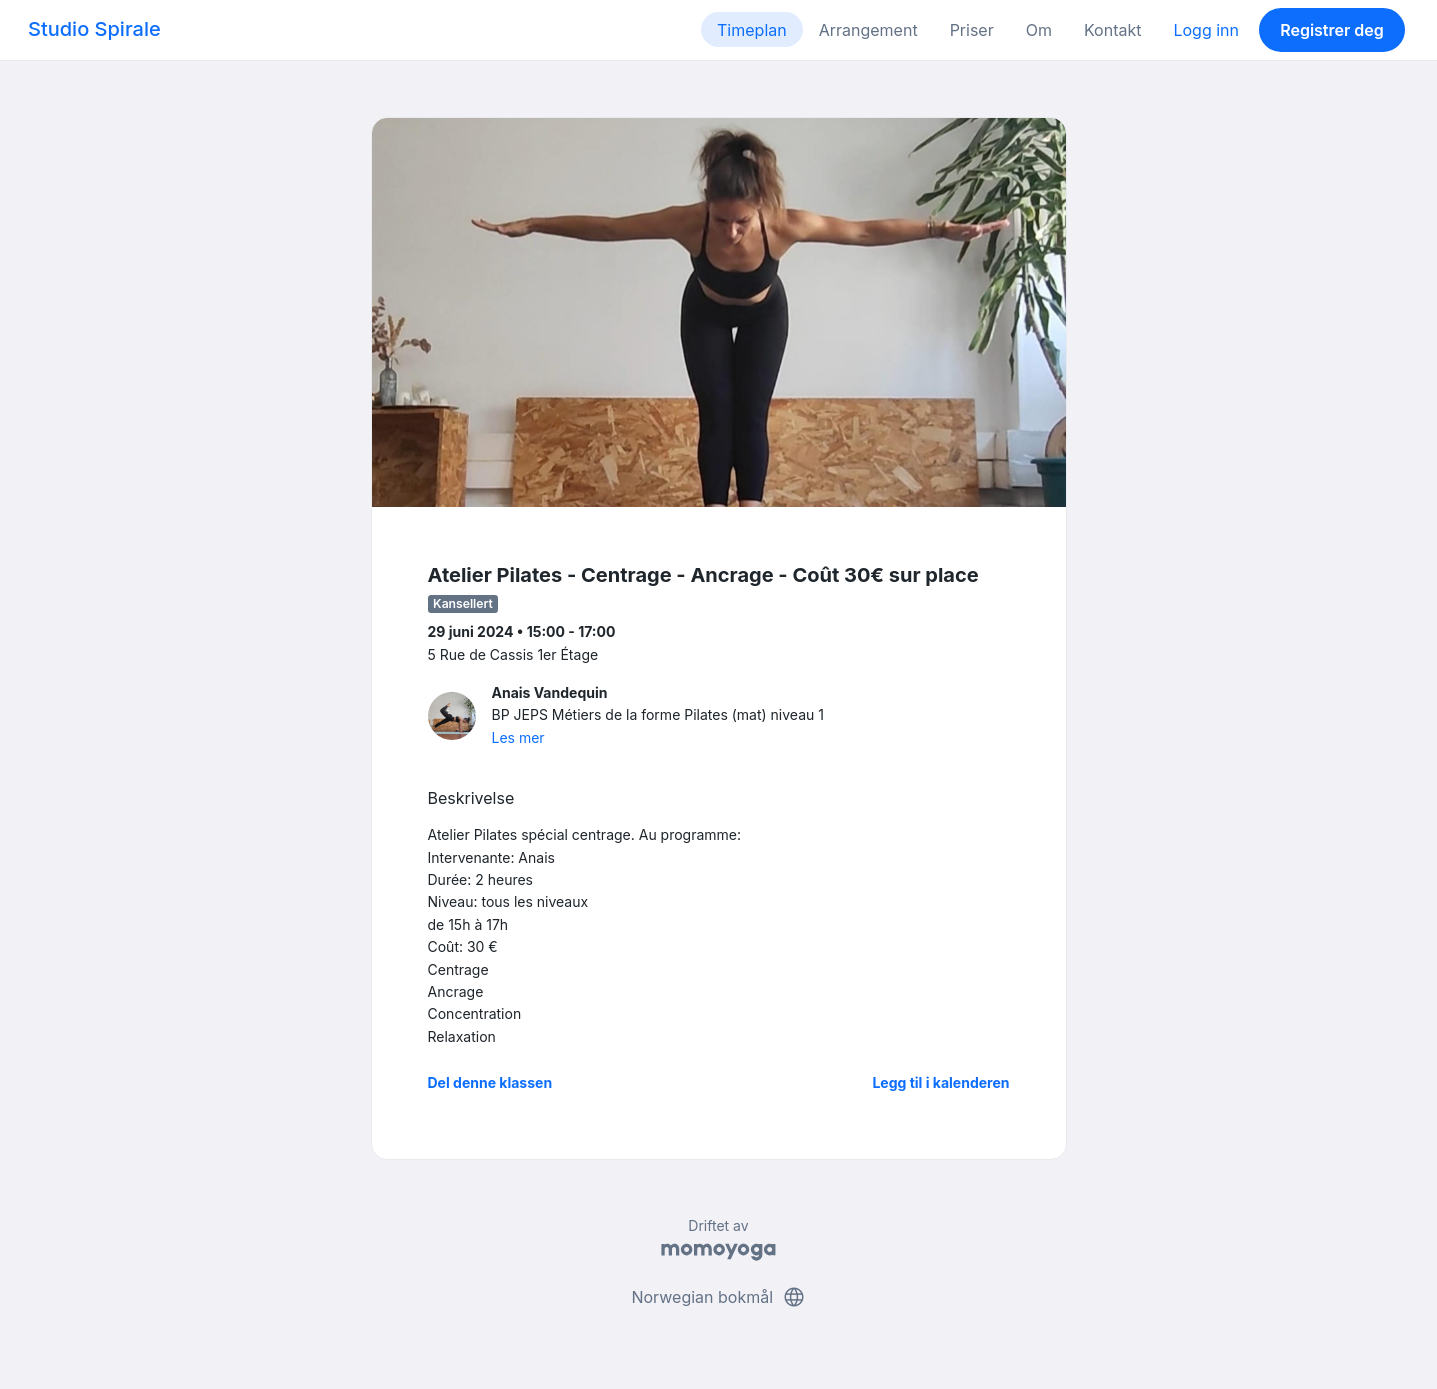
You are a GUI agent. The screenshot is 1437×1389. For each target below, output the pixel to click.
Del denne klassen (490, 1082)
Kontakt (1112, 30)
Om (1039, 30)
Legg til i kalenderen (940, 1082)
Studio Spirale (94, 29)
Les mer (518, 737)
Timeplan (752, 30)
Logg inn (1206, 30)
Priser (972, 30)
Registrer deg (1332, 30)
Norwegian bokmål (718, 1297)
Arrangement (868, 30)
